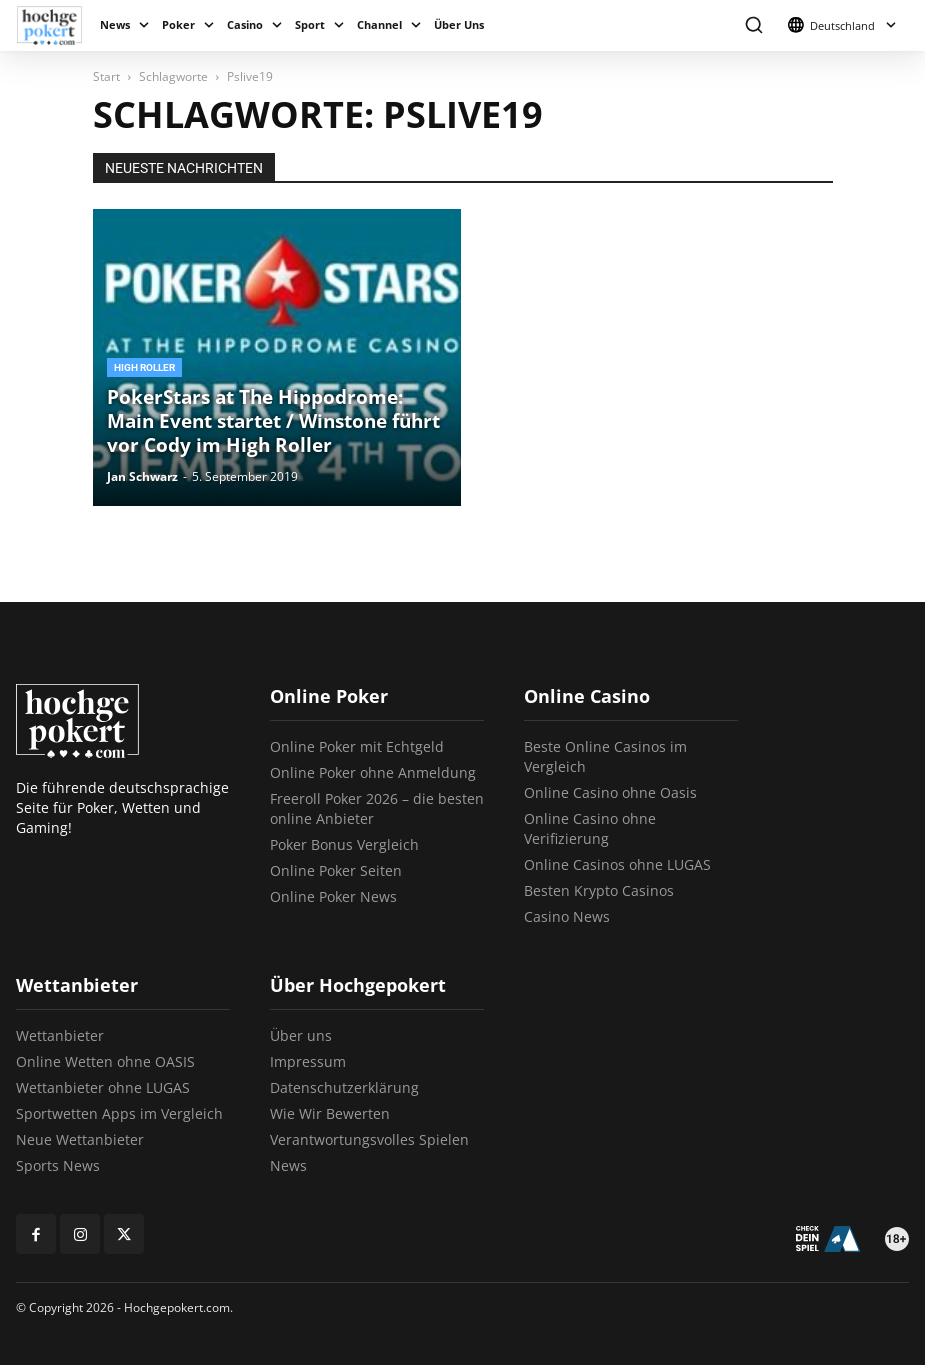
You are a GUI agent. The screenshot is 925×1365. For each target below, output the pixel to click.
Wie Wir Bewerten (330, 1113)
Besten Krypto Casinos (599, 890)
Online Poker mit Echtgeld (357, 746)
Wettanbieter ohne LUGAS (103, 1087)
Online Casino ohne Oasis (610, 792)
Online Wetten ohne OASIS (105, 1061)
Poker (178, 24)
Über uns (301, 1035)
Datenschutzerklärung (344, 1087)
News (115, 24)
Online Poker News (333, 896)
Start (106, 76)
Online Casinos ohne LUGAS (617, 864)
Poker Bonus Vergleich (344, 844)
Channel (379, 24)
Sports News (58, 1165)
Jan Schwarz (142, 476)
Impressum (308, 1061)
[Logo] (54, 25)
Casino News (567, 916)
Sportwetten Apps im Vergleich (119, 1113)
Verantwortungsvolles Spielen (369, 1139)
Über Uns (459, 24)
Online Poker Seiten (336, 870)
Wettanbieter (60, 1035)
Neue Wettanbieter (80, 1139)
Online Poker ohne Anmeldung (373, 772)
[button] (753, 25)
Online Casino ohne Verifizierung (590, 828)
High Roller (144, 367)
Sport (310, 24)
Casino (245, 24)
